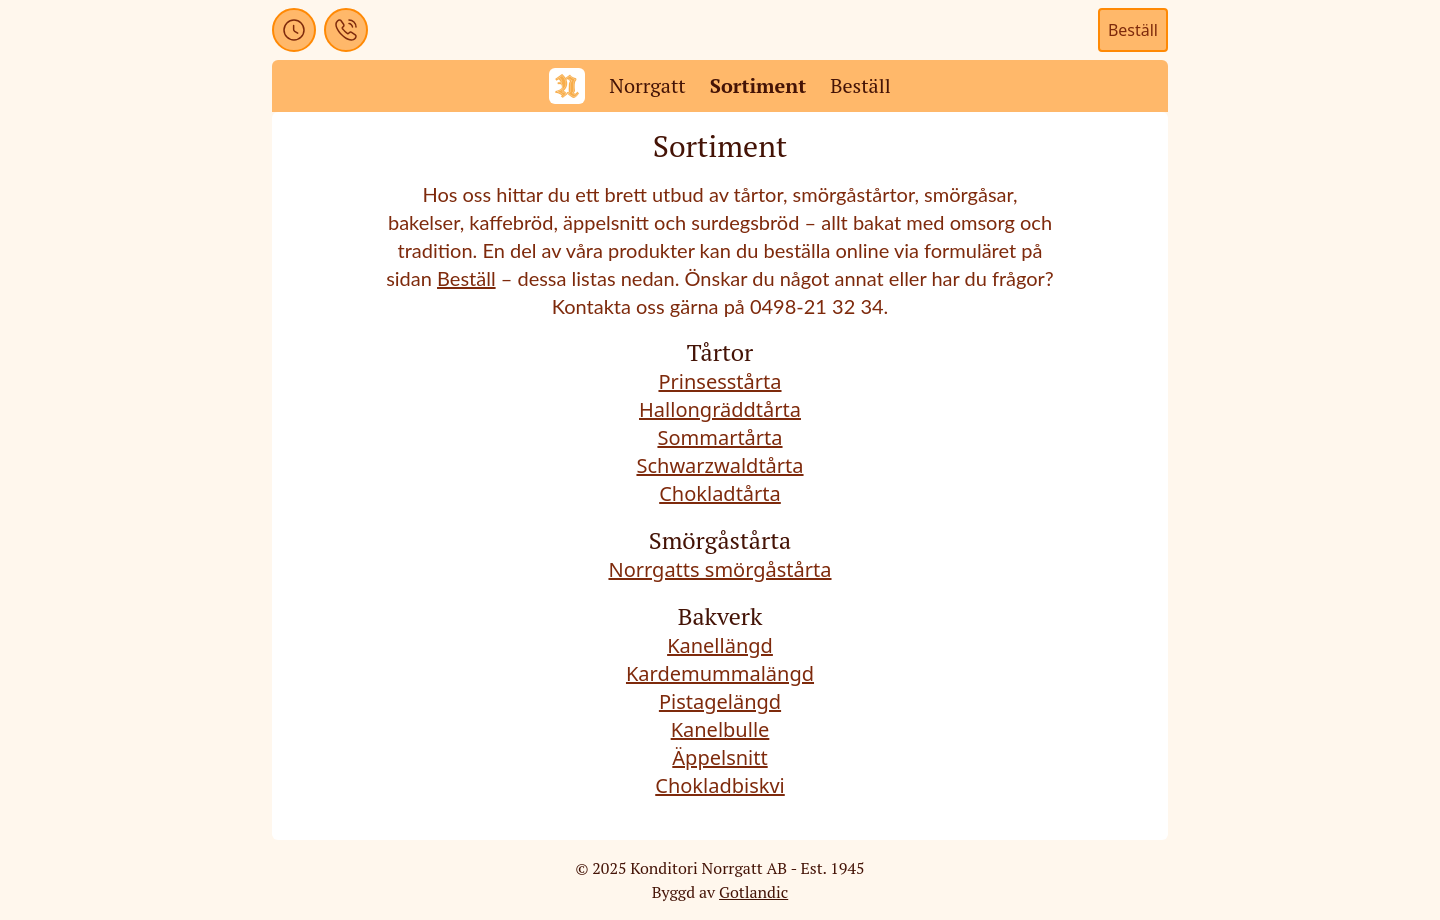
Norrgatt (647, 85)
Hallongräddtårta (720, 409)
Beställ (1133, 30)
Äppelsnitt (719, 757)
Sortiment (758, 85)
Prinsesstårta (719, 381)
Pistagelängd (720, 701)
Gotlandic (753, 892)
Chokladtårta (720, 493)
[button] (294, 30)
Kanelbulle (720, 729)
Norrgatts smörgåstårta (719, 569)
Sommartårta (719, 437)
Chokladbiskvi (720, 785)
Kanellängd (720, 645)
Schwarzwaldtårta (719, 465)
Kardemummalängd (720, 673)
